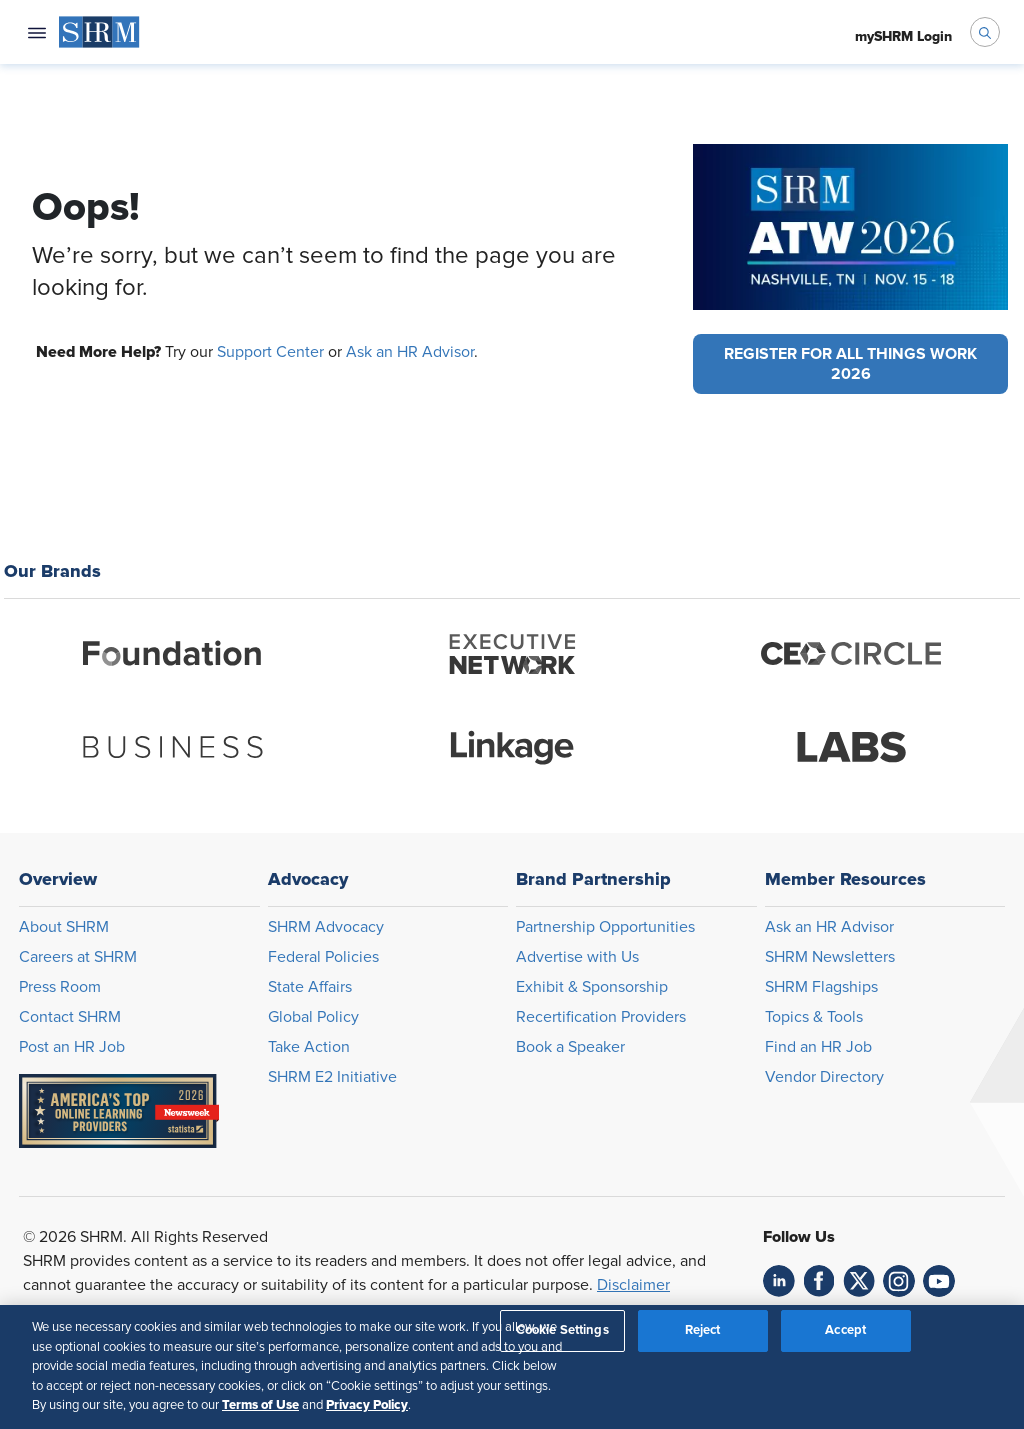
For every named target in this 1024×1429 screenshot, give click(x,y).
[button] (850, 364)
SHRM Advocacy (326, 927)
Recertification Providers (601, 1017)
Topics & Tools (814, 1017)
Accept (845, 1330)
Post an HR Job (72, 1047)
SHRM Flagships (821, 987)
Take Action (309, 1047)
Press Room (60, 987)
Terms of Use (260, 1405)
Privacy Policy (367, 1405)
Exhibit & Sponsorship (592, 987)
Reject (703, 1330)
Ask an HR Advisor (410, 352)
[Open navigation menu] (37, 32)
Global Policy (313, 1017)
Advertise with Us (577, 957)
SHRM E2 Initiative (332, 1077)
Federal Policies (323, 957)
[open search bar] (985, 32)
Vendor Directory (824, 1077)
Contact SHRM (70, 1017)
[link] (779, 1281)
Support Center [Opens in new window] (270, 352)
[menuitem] (99, 32)
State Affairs (310, 987)
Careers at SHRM (78, 957)
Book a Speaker (570, 1047)
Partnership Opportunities (605, 927)
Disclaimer (633, 1285)
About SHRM (64, 927)
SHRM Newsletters (830, 957)
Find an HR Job (818, 1047)
